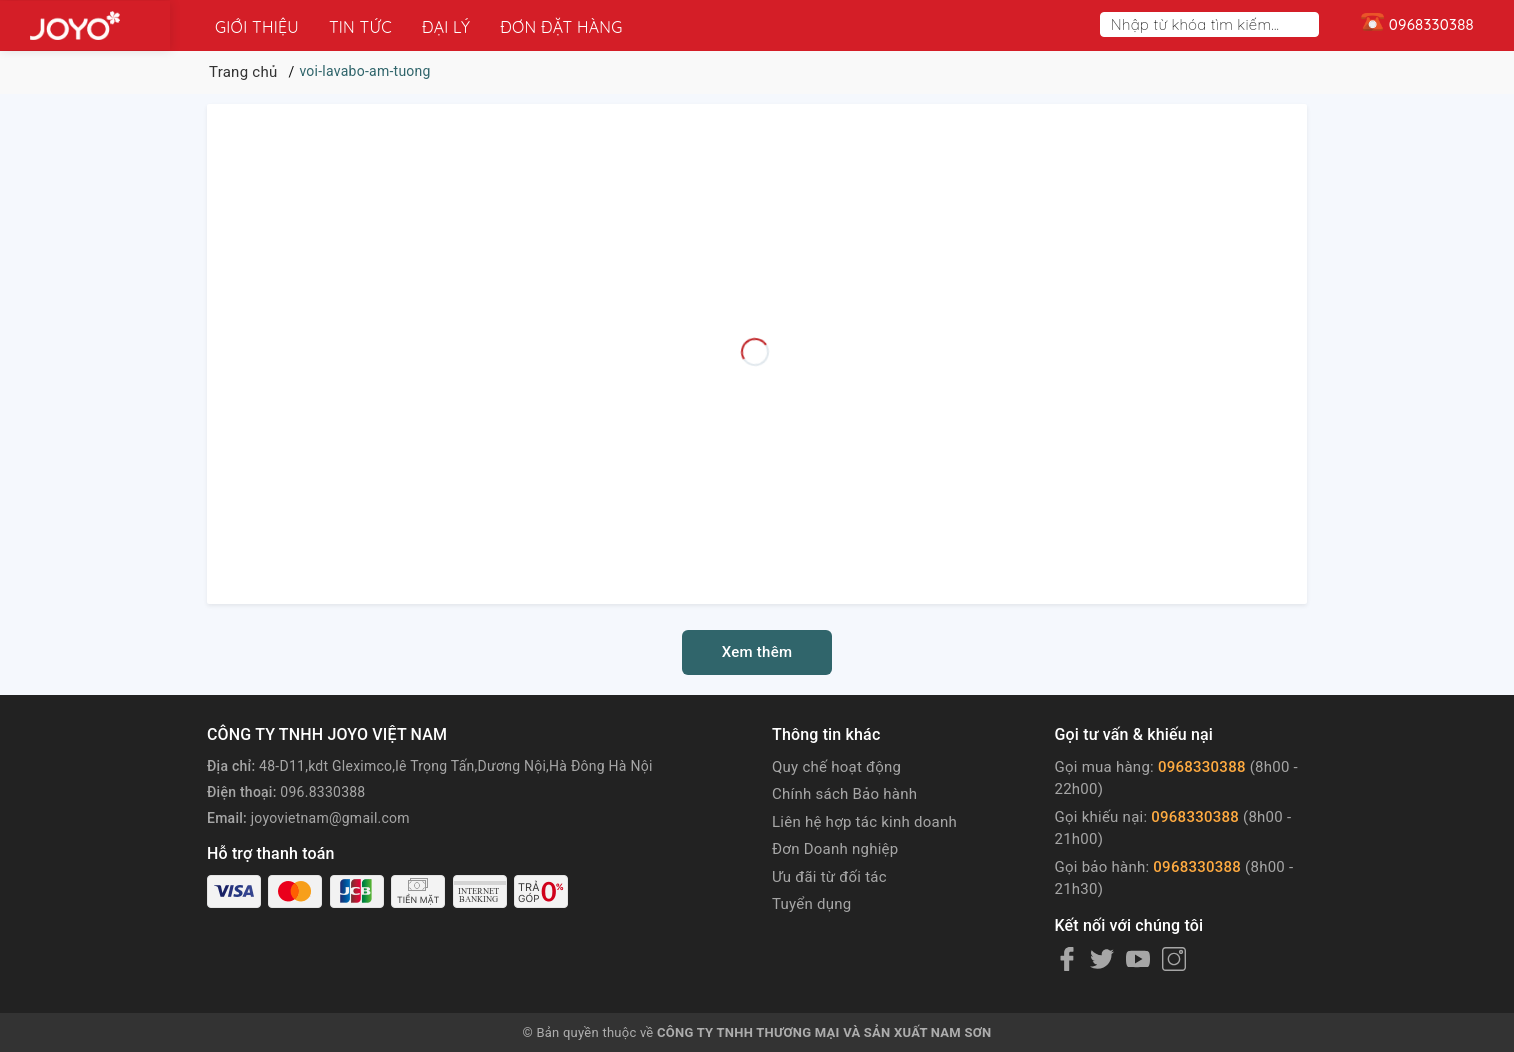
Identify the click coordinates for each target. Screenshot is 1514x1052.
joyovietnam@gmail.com (330, 818)
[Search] (1308, 24)
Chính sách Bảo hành (844, 794)
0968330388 (1202, 767)
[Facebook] (1067, 959)
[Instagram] (1174, 959)
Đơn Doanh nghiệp (835, 849)
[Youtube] (1138, 959)
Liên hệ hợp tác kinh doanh (864, 822)
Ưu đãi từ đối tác (829, 877)
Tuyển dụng (811, 904)
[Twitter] (1102, 959)
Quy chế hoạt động (836, 767)
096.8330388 (322, 792)
